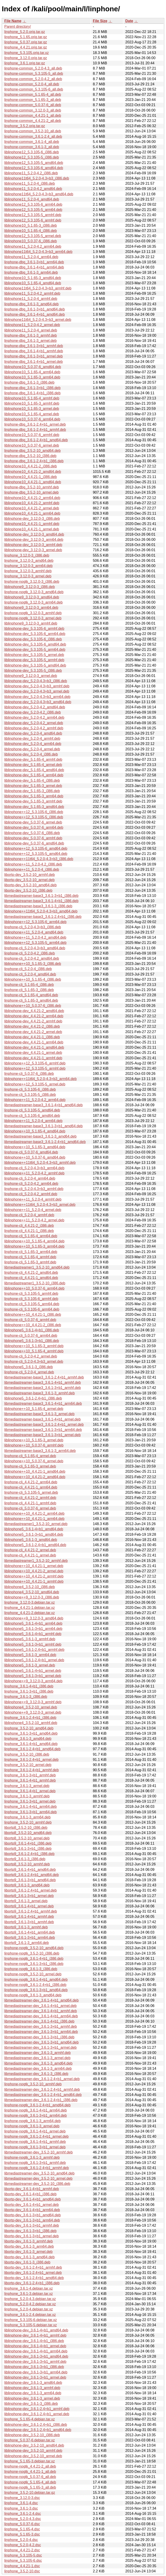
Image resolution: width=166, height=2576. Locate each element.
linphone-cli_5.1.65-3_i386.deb (29, 990)
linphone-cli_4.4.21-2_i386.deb (29, 1225)
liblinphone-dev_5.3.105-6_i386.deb (33, 639)
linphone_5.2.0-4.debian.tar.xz (28, 2309)
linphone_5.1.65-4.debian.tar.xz (29, 2419)
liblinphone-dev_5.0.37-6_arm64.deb (33, 827)
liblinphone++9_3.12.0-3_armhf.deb (33, 1702)
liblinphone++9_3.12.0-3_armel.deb (32, 1712)
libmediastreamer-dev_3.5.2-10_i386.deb (37, 2184)
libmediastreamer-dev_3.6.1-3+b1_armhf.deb (40, 2026)
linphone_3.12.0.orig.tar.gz (25, 58)
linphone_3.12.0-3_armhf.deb (28, 571)
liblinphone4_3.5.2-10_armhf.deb (30, 1723)
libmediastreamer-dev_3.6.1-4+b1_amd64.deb (41, 2000)
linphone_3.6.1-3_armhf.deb (27, 1796)
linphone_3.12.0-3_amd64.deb (28, 560)
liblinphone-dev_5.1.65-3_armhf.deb (33, 801)
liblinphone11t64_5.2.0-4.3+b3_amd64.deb (38, 194)
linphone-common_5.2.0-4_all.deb (31, 84)
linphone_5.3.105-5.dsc (23, 2555)
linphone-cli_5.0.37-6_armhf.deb (30, 1320)
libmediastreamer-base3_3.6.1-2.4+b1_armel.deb (44, 1424)
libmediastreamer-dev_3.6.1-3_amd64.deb (38, 2063)
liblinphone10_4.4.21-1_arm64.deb (32, 513)
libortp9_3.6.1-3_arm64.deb (26, 1943)
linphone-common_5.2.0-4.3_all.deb (33, 68)
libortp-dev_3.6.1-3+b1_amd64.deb (32, 2215)
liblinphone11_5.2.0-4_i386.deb (29, 183)
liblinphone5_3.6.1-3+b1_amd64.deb (33, 1534)
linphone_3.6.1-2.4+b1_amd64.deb (32, 1749)
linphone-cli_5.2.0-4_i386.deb (28, 969)
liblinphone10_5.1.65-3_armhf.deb (31, 403)
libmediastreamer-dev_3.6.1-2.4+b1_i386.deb (40, 2100)
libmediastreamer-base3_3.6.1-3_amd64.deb (40, 1136)
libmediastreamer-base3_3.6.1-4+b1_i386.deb (41, 901)
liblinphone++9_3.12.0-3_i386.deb (31, 1597)
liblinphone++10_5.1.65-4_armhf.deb (34, 1351)
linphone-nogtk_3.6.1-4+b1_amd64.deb (36, 1979)
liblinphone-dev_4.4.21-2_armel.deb (33, 1032)
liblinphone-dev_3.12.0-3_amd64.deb (34, 534)
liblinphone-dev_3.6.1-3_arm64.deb (32, 2393)
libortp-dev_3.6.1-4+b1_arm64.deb (32, 2210)
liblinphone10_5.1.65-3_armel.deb (31, 409)
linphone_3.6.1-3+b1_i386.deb (28, 1691)
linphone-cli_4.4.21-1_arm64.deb (30, 1487)
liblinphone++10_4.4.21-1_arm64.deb (34, 1519)
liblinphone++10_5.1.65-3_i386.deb (32, 964)
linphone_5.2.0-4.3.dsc (22, 2519)
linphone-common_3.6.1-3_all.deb (31, 147)
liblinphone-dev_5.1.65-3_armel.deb (33, 786)
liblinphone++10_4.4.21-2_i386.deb (32, 1325)
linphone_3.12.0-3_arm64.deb (28, 566)
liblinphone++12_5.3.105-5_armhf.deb (34, 1068)
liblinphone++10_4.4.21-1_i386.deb (32, 1314)
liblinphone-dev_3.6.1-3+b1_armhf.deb (35, 2362)
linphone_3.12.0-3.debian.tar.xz (29, 1602)
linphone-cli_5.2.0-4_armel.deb (29, 1372)
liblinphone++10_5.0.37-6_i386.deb (32, 1006)
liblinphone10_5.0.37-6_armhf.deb (31, 435)
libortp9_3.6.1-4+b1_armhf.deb (29, 1916)
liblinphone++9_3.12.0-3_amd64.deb (33, 1618)
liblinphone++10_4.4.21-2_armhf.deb (34, 1576)
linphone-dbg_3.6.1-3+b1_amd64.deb (34, 309)
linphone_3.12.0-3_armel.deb (27, 576)
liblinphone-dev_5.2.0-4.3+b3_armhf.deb (36, 686)
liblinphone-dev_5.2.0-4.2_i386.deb (32, 712)
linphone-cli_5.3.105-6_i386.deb (30, 1089)
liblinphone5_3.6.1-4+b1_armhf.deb (32, 1634)
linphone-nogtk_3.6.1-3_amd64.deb (33, 1995)
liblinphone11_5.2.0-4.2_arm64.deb (32, 246)
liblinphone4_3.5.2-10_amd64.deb (31, 1592)
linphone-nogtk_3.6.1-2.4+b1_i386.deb (35, 1985)
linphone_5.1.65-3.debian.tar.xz (29, 2461)
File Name (12, 21)
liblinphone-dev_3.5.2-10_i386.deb (32, 2435)
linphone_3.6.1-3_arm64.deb (27, 1817)
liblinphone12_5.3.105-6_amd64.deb (33, 168)
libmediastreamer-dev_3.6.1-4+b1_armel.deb (40, 2006)
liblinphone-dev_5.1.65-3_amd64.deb (34, 807)
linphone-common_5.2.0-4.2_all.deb (33, 79)
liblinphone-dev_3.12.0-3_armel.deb (33, 550)
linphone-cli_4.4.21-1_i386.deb (29, 1231)
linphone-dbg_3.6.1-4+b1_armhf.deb (33, 351)
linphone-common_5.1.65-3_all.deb (32, 100)
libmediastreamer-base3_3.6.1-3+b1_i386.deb (41, 896)
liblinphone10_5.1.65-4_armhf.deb (31, 398)
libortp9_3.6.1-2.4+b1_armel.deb (30, 1890)
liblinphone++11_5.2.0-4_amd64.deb (33, 932)
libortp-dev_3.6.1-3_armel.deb (28, 2252)
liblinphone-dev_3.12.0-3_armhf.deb (33, 545)
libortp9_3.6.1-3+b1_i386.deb (28, 1848)
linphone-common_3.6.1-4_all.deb (31, 142)
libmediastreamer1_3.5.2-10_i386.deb (34, 1283)
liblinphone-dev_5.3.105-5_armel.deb (34, 655)
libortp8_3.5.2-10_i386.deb (25, 1827)
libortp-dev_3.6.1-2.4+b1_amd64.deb (34, 2278)
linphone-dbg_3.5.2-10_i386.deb (30, 456)
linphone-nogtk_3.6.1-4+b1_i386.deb (33, 1958)
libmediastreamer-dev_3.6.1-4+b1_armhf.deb (40, 2011)
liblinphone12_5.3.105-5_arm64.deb (33, 210)
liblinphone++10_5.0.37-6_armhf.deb (34, 1445)
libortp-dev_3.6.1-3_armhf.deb (28, 2241)
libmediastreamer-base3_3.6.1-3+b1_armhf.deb (42, 1388)
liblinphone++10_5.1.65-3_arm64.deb (34, 1246)
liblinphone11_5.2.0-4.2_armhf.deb (32, 293)
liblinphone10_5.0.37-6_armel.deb (31, 445)
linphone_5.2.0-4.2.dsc (22, 2545)
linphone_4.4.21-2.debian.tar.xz (29, 1613)
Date (129, 21)
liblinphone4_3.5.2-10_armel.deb (30, 1707)
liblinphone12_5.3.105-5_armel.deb (32, 236)
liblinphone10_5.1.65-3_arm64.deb (32, 377)
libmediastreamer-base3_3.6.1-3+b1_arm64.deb (43, 1430)
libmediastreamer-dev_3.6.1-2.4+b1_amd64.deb (43, 2095)
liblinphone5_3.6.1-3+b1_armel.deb (32, 1676)
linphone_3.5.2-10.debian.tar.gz (29, 2492)
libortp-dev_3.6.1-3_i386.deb (27, 2262)
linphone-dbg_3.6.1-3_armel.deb (30, 341)
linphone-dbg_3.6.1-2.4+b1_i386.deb (34, 461)
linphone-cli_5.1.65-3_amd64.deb (31, 1000)
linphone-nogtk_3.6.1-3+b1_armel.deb (35, 2147)
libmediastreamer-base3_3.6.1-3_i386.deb (38, 906)
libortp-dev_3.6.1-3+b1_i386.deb (30, 2231)
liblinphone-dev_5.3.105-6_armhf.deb (34, 628)
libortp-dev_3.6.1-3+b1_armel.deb (31, 2236)
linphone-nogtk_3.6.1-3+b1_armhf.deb (35, 2163)
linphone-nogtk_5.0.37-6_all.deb (30, 2477)
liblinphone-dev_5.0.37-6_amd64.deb (34, 843)
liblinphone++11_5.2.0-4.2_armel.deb (34, 1220)
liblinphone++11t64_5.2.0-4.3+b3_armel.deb (39, 1204)
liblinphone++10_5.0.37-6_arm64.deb (34, 1288)
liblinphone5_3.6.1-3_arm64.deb (30, 1655)
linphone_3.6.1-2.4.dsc (22, 2513)
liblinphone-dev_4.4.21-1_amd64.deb (34, 1047)
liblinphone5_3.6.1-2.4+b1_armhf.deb (34, 1650)
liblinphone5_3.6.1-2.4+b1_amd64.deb (35, 1545)
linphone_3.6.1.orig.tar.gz (24, 63)
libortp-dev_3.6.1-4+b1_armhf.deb (31, 2189)
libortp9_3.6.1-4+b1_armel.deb (29, 1906)
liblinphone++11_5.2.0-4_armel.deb (32, 1210)
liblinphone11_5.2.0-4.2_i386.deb (31, 173)
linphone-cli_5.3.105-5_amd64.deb (32, 1110)
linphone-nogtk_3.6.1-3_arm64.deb (32, 2121)
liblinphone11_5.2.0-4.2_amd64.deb (33, 189)
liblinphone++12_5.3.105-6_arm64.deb (35, 922)
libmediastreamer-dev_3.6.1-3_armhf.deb (37, 2053)
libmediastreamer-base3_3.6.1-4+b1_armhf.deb (42, 1382)
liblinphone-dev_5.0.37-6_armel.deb (33, 822)
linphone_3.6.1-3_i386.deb (25, 1697)
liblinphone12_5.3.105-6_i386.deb (31, 152)
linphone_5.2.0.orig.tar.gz (24, 32)
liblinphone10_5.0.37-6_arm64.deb (32, 419)
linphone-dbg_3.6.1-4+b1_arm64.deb (34, 267)
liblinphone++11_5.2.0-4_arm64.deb (33, 1121)
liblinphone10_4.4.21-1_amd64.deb (32, 482)
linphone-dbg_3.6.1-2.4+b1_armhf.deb (35, 430)
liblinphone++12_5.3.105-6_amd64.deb (35, 848)
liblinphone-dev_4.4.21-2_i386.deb (32, 1026)
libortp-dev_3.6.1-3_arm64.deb (29, 2246)
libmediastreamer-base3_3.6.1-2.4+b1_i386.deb (42, 917)
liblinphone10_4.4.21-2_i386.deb (30, 466)
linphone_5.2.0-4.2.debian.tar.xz (30, 2304)
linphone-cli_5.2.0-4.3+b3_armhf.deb (33, 1189)
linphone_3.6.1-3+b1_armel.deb (29, 1801)
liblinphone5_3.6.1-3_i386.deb (28, 1367)
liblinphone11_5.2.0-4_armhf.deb (30, 299)
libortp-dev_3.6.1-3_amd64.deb (29, 2257)
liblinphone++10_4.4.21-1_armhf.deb (34, 1581)
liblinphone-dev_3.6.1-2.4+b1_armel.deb (36, 2414)
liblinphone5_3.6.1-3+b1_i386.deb (31, 1341)
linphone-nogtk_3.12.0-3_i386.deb (31, 581)
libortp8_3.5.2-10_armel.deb (27, 1838)
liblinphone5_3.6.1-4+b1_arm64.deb (33, 1623)
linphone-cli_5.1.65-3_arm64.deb (30, 1252)
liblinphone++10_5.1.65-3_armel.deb (33, 1440)
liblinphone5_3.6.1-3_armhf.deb (29, 1639)
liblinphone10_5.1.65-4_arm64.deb (32, 372)
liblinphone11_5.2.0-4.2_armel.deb (32, 325)
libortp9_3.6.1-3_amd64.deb (27, 1885)
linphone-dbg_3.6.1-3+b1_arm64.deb (34, 262)
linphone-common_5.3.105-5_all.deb (33, 73)
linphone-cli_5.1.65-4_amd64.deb (31, 995)
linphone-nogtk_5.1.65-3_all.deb (30, 2487)
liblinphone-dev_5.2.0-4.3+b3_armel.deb (36, 691)
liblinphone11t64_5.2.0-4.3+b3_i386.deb (36, 178)
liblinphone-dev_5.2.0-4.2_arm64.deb (34, 717)
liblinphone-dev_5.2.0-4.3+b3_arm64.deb (37, 697)
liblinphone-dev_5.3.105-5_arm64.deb (34, 649)
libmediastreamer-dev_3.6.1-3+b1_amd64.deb (41, 2042)
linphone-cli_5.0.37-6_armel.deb (30, 1508)
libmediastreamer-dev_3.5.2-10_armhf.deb (38, 2152)
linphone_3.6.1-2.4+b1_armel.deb (31, 1760)
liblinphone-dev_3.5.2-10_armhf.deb (33, 2450)
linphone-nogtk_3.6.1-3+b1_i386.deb (33, 1964)
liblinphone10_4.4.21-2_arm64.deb (32, 498)
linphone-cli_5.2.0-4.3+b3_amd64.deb (34, 948)
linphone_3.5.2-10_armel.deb (27, 1765)
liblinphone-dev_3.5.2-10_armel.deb (33, 2456)
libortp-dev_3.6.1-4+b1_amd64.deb (32, 2199)
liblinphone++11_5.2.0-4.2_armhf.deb (34, 1173)
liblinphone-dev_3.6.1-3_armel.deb (32, 2398)
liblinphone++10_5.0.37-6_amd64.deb (34, 1157)
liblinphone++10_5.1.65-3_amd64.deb (34, 1147)
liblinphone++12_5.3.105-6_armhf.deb (34, 1063)
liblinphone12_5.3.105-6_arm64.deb (33, 204)
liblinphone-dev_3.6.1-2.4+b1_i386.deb (35, 2425)
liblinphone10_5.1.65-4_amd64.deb (32, 283)
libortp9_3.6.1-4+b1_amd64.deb (30, 1869)
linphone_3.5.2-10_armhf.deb (28, 1822)
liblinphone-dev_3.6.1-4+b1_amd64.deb (36, 2330)
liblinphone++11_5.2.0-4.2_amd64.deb (35, 937)
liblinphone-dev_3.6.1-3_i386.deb (31, 2404)
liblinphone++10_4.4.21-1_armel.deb (33, 1566)
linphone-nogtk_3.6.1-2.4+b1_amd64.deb (37, 2105)
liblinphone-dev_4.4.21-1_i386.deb (32, 1037)
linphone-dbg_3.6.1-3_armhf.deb (30, 335)
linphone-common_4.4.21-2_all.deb (32, 121)
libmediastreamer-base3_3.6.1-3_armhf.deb (39, 1393)
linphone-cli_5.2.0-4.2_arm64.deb (31, 1183)
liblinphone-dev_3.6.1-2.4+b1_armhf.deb (36, 2409)
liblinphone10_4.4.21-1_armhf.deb (31, 524)
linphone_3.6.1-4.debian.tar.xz (28, 2288)
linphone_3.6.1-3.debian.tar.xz (28, 2294)
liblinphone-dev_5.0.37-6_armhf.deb (33, 838)
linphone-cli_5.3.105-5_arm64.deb (31, 1304)
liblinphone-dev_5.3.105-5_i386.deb (33, 670)
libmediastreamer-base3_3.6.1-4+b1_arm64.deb (43, 1403)
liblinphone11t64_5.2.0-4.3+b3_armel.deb (37, 320)
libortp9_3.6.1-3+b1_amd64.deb (30, 1880)
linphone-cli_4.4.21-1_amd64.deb (31, 1278)
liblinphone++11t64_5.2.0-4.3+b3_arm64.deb (40, 1079)
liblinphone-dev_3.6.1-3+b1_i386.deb (34, 2367)
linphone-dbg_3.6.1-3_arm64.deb (31, 272)
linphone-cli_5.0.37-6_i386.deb (29, 1074)
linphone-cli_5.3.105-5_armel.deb (31, 1492)
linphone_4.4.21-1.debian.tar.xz (29, 1608)
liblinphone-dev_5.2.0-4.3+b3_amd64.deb (37, 702)
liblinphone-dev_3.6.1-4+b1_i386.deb (34, 2341)
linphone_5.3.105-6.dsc (23, 2560)
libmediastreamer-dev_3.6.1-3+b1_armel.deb (40, 2047)
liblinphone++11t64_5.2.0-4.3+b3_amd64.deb (40, 911)
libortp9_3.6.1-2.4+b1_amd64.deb (31, 1875)
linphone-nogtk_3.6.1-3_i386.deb (30, 1969)
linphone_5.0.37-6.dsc (22, 2524)
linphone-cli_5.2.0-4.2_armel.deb (30, 1356)
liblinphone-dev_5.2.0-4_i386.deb (31, 754)
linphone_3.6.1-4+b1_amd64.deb (30, 1744)
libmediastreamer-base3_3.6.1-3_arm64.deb (40, 1451)
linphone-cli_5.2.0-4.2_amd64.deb (31, 958)
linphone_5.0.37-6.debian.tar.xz (29, 2440)
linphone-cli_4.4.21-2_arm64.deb (30, 1482)
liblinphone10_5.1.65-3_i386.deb (30, 225)
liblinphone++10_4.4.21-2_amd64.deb (34, 1477)
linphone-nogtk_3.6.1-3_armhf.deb (32, 2157)
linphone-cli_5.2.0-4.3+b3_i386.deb (32, 927)
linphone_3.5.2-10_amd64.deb (28, 1728)
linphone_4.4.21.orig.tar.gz (25, 47)
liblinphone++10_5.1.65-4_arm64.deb (34, 1241)
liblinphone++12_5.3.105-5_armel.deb (34, 1084)
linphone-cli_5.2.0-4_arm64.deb (29, 1178)
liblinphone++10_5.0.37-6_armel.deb (33, 1461)
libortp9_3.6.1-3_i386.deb (24, 1859)
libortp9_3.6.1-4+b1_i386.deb (28, 1843)
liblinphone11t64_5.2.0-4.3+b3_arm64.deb (38, 252)
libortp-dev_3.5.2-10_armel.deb (29, 880)
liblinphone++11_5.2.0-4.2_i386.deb (33, 864)
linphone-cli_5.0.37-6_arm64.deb (30, 1335)
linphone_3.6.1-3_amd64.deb (27, 1739)
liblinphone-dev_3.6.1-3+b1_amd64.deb (36, 2356)
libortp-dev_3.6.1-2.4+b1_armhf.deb (33, 2267)
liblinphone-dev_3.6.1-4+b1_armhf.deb (35, 2335)
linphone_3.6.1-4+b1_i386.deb (28, 1686)
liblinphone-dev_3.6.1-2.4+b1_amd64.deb (37, 2430)
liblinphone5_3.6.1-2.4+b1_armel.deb (34, 1660)
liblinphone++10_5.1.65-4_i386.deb (32, 979)
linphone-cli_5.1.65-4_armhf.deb (30, 1257)
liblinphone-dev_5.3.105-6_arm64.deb (34, 634)
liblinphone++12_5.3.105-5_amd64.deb (35, 854)
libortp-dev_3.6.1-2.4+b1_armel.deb (33, 2273)
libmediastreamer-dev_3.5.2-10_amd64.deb (39, 2173)
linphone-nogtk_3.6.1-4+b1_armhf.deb (35, 2142)
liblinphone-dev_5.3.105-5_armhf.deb (34, 660)
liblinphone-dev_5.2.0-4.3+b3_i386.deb (35, 681)
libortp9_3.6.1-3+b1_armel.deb (29, 1896)
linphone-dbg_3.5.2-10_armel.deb (31, 492)
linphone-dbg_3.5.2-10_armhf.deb (31, 487)
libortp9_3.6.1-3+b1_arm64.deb (29, 1937)
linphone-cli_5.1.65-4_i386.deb (29, 985)
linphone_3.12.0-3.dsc (22, 2498)
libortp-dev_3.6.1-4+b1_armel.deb (31, 2205)
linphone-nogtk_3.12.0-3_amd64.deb (34, 592)
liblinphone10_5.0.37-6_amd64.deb (32, 367)
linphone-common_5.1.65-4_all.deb (32, 94)
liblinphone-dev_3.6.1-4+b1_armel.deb (35, 2346)
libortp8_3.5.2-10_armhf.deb (27, 1864)
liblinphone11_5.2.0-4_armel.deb (30, 330)
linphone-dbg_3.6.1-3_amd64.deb (31, 304)
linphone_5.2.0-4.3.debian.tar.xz (30, 2299)
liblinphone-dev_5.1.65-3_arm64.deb (33, 796)
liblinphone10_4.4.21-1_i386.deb (30, 477)
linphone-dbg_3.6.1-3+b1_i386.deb (32, 388)
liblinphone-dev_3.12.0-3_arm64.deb (33, 539)
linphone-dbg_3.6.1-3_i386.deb (29, 382)
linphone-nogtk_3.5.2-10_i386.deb (31, 1953)
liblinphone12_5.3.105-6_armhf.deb (32, 220)
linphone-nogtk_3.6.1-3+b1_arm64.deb (35, 2115)
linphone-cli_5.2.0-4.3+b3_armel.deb (33, 1361)
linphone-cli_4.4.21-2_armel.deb (30, 1550)
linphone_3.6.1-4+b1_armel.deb (29, 1791)
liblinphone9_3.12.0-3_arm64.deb (31, 607)
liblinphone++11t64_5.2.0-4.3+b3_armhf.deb (40, 1162)
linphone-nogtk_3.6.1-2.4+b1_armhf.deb (36, 2168)
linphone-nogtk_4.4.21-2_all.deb (30, 2466)
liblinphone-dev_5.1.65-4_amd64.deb (34, 770)
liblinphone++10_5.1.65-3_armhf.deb (34, 1346)
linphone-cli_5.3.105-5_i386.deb (30, 1095)
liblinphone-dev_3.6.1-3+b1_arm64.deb (35, 2372)
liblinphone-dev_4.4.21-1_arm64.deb (33, 1042)
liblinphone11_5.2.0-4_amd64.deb (31, 199)
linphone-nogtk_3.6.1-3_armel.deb (31, 2126)
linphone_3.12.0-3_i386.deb (26, 555)
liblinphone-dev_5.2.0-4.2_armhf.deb (33, 728)
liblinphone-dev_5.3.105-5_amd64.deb (35, 665)
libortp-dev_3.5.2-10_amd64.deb (30, 885)
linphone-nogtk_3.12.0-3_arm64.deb (33, 602)
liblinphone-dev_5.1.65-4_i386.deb (32, 780)
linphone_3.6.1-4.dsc (21, 2503)
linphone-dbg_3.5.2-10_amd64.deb (32, 451)
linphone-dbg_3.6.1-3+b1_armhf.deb (33, 346)
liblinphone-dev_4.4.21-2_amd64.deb (34, 1011)
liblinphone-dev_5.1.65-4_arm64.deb (33, 775)
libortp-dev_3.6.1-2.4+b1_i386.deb (31, 2283)
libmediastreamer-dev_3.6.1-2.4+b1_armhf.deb (42, 2089)
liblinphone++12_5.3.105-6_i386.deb (33, 812)
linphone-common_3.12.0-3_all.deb (32, 110)
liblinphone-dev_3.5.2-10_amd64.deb (34, 2445)
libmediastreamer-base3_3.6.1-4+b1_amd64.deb (43, 1105)
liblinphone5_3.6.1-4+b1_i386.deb (31, 1330)
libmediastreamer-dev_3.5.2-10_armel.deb (38, 2178)
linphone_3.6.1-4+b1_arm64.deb (30, 1806)
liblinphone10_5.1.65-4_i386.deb (30, 231)
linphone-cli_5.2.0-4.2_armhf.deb (30, 1194)
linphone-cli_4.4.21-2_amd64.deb (31, 1272)
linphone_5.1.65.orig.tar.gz (25, 37)
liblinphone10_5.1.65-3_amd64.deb (32, 278)
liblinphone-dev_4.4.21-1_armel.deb (33, 1053)
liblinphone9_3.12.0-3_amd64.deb (31, 597)
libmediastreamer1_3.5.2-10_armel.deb (35, 1524)
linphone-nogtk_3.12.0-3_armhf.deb (33, 613)
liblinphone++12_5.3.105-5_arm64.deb (35, 943)
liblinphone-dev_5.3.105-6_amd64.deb (35, 644)
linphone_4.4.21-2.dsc (22, 2550)
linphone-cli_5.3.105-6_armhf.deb (31, 1299)
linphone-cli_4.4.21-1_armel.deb (30, 1555)
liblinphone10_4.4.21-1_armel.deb (31, 529)
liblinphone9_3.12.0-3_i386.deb (29, 587)
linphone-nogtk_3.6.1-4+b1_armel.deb (35, 2131)
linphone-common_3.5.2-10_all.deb (32, 131)
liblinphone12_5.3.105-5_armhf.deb (32, 215)
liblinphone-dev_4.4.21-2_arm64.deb (33, 1016)
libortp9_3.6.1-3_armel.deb (25, 1901)
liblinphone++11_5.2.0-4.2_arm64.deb (34, 1100)
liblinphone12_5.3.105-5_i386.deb (31, 157)
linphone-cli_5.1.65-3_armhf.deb (30, 1262)
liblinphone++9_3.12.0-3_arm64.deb (33, 1681)
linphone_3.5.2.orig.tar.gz (24, 126)
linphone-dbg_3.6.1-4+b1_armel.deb (33, 362)
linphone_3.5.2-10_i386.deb (26, 1754)
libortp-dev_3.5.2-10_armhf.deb (29, 875)
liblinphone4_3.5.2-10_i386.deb (29, 1587)
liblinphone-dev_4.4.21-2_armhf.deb (33, 1021)
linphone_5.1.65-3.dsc (22, 2534)
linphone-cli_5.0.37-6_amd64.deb (31, 1152)
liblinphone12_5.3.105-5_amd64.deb (33, 163)
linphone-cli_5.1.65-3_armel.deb (30, 1466)
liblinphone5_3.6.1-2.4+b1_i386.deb (33, 1398)
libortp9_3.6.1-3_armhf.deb (26, 1927)
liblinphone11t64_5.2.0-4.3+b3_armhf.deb (37, 288)
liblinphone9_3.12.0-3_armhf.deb (30, 623)
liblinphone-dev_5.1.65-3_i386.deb (32, 791)
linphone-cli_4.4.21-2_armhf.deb (30, 1498)
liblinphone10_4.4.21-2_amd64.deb (32, 472)
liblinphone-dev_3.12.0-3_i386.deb (32, 518)
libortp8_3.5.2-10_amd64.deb (28, 1833)
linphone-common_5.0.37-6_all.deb (32, 105)
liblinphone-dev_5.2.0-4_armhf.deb (32, 738)
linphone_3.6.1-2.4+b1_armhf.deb (31, 1770)
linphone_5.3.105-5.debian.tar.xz (30, 2325)
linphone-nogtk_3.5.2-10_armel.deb (33, 1974)
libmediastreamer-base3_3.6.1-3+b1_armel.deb (42, 1435)
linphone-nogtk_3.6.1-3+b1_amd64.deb (36, 1990)
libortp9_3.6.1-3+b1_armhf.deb (29, 1922)
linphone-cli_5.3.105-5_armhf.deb (31, 1293)
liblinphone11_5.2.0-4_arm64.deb (31, 257)
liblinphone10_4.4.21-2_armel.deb (31, 508)
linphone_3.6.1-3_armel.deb (26, 1786)
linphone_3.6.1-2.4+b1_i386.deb (30, 1718)
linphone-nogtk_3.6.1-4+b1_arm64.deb (35, 2110)
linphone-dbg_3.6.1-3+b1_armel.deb (33, 356)
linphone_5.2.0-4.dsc (21, 2540)
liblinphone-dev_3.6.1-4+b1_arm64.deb (35, 2351)
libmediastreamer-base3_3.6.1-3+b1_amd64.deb (43, 1126)
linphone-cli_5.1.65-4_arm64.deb (30, 1236)
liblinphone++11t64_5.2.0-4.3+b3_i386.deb (38, 859)
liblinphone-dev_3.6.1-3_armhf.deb (32, 2388)
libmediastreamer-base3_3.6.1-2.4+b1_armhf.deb (44, 1377)
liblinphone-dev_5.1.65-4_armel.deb (33, 765)
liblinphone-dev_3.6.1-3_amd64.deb (33, 2383)
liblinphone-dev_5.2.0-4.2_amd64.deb (34, 707)
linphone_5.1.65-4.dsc (22, 2529)
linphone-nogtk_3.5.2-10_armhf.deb (33, 2084)
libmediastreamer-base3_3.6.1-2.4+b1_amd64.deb (45, 1142)
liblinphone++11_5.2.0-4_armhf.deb (33, 1199)
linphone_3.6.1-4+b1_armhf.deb (30, 1780)
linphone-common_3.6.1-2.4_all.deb (33, 136)
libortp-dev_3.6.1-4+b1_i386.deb (30, 2194)
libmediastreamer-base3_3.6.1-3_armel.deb (39, 1414)
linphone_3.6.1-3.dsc (21, 2508)
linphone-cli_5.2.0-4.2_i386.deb (29, 953)
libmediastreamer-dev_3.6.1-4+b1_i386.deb (39, 2021)
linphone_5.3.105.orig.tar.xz (26, 53)
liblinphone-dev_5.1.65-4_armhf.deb (33, 759)
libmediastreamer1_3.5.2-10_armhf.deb (36, 1561)
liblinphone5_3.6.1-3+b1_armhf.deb (32, 1644)
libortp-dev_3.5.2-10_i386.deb (28, 890)
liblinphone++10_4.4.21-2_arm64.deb (34, 1513)
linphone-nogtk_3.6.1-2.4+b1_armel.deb (36, 2136)
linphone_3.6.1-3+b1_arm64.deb (30, 1812)
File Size (100, 21)
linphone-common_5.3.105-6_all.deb (33, 89)
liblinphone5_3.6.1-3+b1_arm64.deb (33, 1629)
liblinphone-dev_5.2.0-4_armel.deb (32, 749)
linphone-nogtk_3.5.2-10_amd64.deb (34, 1948)
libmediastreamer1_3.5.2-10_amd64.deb (36, 1267)
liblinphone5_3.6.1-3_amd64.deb (30, 1540)
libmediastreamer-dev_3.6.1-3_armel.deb (37, 2058)
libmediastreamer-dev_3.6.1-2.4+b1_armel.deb (42, 2079)
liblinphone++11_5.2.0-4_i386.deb (31, 869)
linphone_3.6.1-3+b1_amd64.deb (30, 1733)
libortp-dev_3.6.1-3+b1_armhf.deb (31, 2225)
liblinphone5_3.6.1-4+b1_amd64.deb (33, 1529)
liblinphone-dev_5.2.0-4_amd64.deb (33, 733)
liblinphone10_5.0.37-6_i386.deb (30, 241)
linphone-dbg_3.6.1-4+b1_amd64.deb (34, 314)
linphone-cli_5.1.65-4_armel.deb (30, 1456)
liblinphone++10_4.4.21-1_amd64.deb (34, 1471)
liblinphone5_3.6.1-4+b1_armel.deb (32, 1671)
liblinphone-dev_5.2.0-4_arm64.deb (32, 744)
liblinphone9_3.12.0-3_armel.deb (30, 676)
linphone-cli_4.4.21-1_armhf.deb (30, 1503)
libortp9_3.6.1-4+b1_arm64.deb (29, 1932)
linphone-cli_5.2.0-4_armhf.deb (29, 1215)
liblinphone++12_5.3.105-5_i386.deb (33, 817)
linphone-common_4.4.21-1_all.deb (32, 115)
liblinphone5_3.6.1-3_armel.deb (29, 1665)
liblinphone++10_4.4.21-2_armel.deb (33, 1571)
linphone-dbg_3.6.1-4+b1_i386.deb (32, 393)
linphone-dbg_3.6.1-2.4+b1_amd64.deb (36, 440)
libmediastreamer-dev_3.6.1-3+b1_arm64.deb (41, 2032)
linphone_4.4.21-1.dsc (22, 2566)
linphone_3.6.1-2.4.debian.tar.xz (30, 2315)
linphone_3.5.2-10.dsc (22, 2571)
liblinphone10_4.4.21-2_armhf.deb (31, 503)
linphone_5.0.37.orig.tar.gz (25, 42)
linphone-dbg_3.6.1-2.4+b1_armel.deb (35, 424)
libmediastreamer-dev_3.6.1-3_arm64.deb (38, 2068)
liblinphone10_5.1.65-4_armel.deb (31, 414)
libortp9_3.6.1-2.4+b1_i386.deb (29, 1854)
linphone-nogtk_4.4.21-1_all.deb (30, 2471)
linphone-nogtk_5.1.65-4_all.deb (30, 2482)
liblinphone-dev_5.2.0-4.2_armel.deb (33, 723)
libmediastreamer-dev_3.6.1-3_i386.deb (36, 2074)
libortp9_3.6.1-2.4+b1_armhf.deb (30, 1911)
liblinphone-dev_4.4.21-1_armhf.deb (33, 1058)
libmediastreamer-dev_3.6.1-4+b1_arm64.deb (41, 2016)
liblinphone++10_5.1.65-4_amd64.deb (34, 1131)
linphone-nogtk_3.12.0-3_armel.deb (33, 618)
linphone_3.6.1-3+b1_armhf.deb (30, 1775)
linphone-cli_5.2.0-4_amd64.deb (30, 974)
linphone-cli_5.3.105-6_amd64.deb (32, 1116)
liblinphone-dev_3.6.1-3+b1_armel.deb (35, 2377)
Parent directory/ (17, 26)
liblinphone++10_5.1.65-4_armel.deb (33, 1409)
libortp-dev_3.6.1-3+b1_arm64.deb (32, 2220)
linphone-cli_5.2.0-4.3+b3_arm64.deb (34, 1168)
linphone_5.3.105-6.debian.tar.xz (30, 2320)
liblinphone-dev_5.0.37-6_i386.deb (32, 833)
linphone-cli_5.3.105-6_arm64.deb (31, 1309)
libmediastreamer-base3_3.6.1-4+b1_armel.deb (42, 1419)
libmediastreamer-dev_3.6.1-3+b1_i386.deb (39, 2037)
